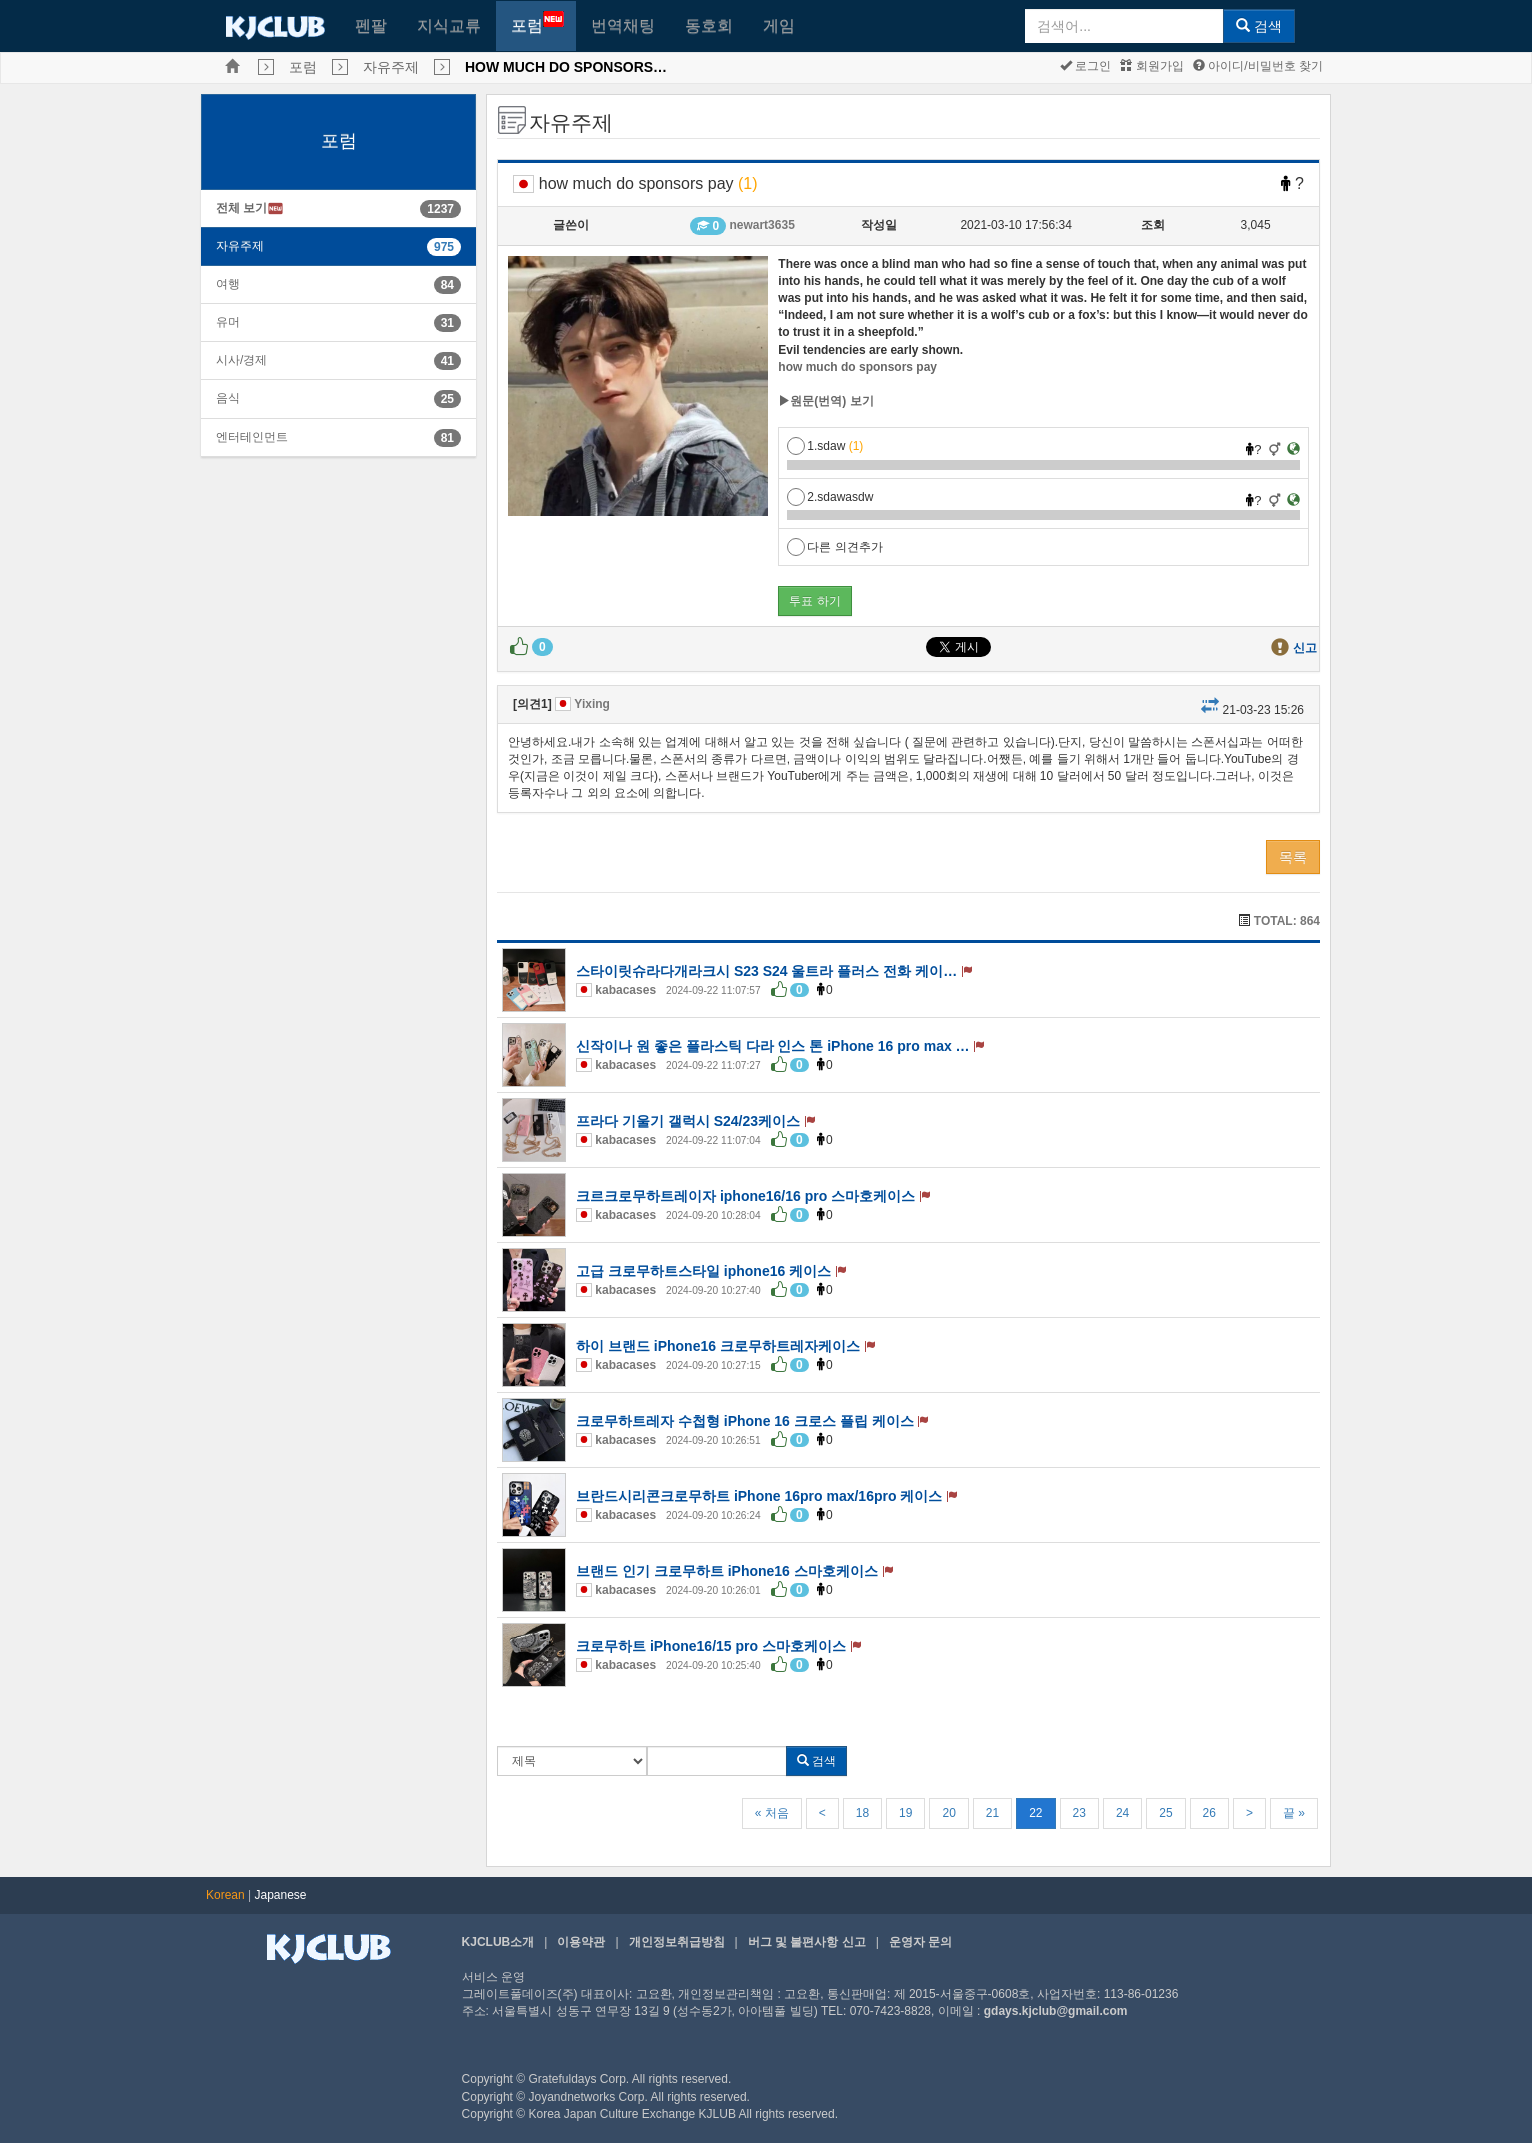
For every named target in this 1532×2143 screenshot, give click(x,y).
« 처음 (772, 1813)
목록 (1293, 857)
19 (905, 1813)
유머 (228, 322)
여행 (228, 284)
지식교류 (449, 25)
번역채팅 (623, 25)
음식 (228, 398)
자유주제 (391, 67)
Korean (225, 1895)
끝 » (1294, 1813)
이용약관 (581, 1942)
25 (1165, 1813)
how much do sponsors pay (857, 367)
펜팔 (371, 25)
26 (1209, 1813)
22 (1035, 1813)
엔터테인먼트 (252, 437)
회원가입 (1151, 66)
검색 (1259, 26)
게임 (779, 25)
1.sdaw (825, 446)
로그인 (1085, 66)
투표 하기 (814, 601)
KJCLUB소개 (498, 1942)
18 (862, 1813)
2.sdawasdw (830, 497)
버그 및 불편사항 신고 (807, 1942)
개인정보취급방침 (677, 1942)
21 (992, 1813)
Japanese (281, 1895)
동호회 (709, 25)
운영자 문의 (920, 1942)
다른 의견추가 (834, 547)
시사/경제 (241, 360)
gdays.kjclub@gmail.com (1056, 2011)
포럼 (537, 22)
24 (1122, 1813)
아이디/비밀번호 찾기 (1258, 66)
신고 (1305, 648)
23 (1079, 1813)
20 (948, 1813)
